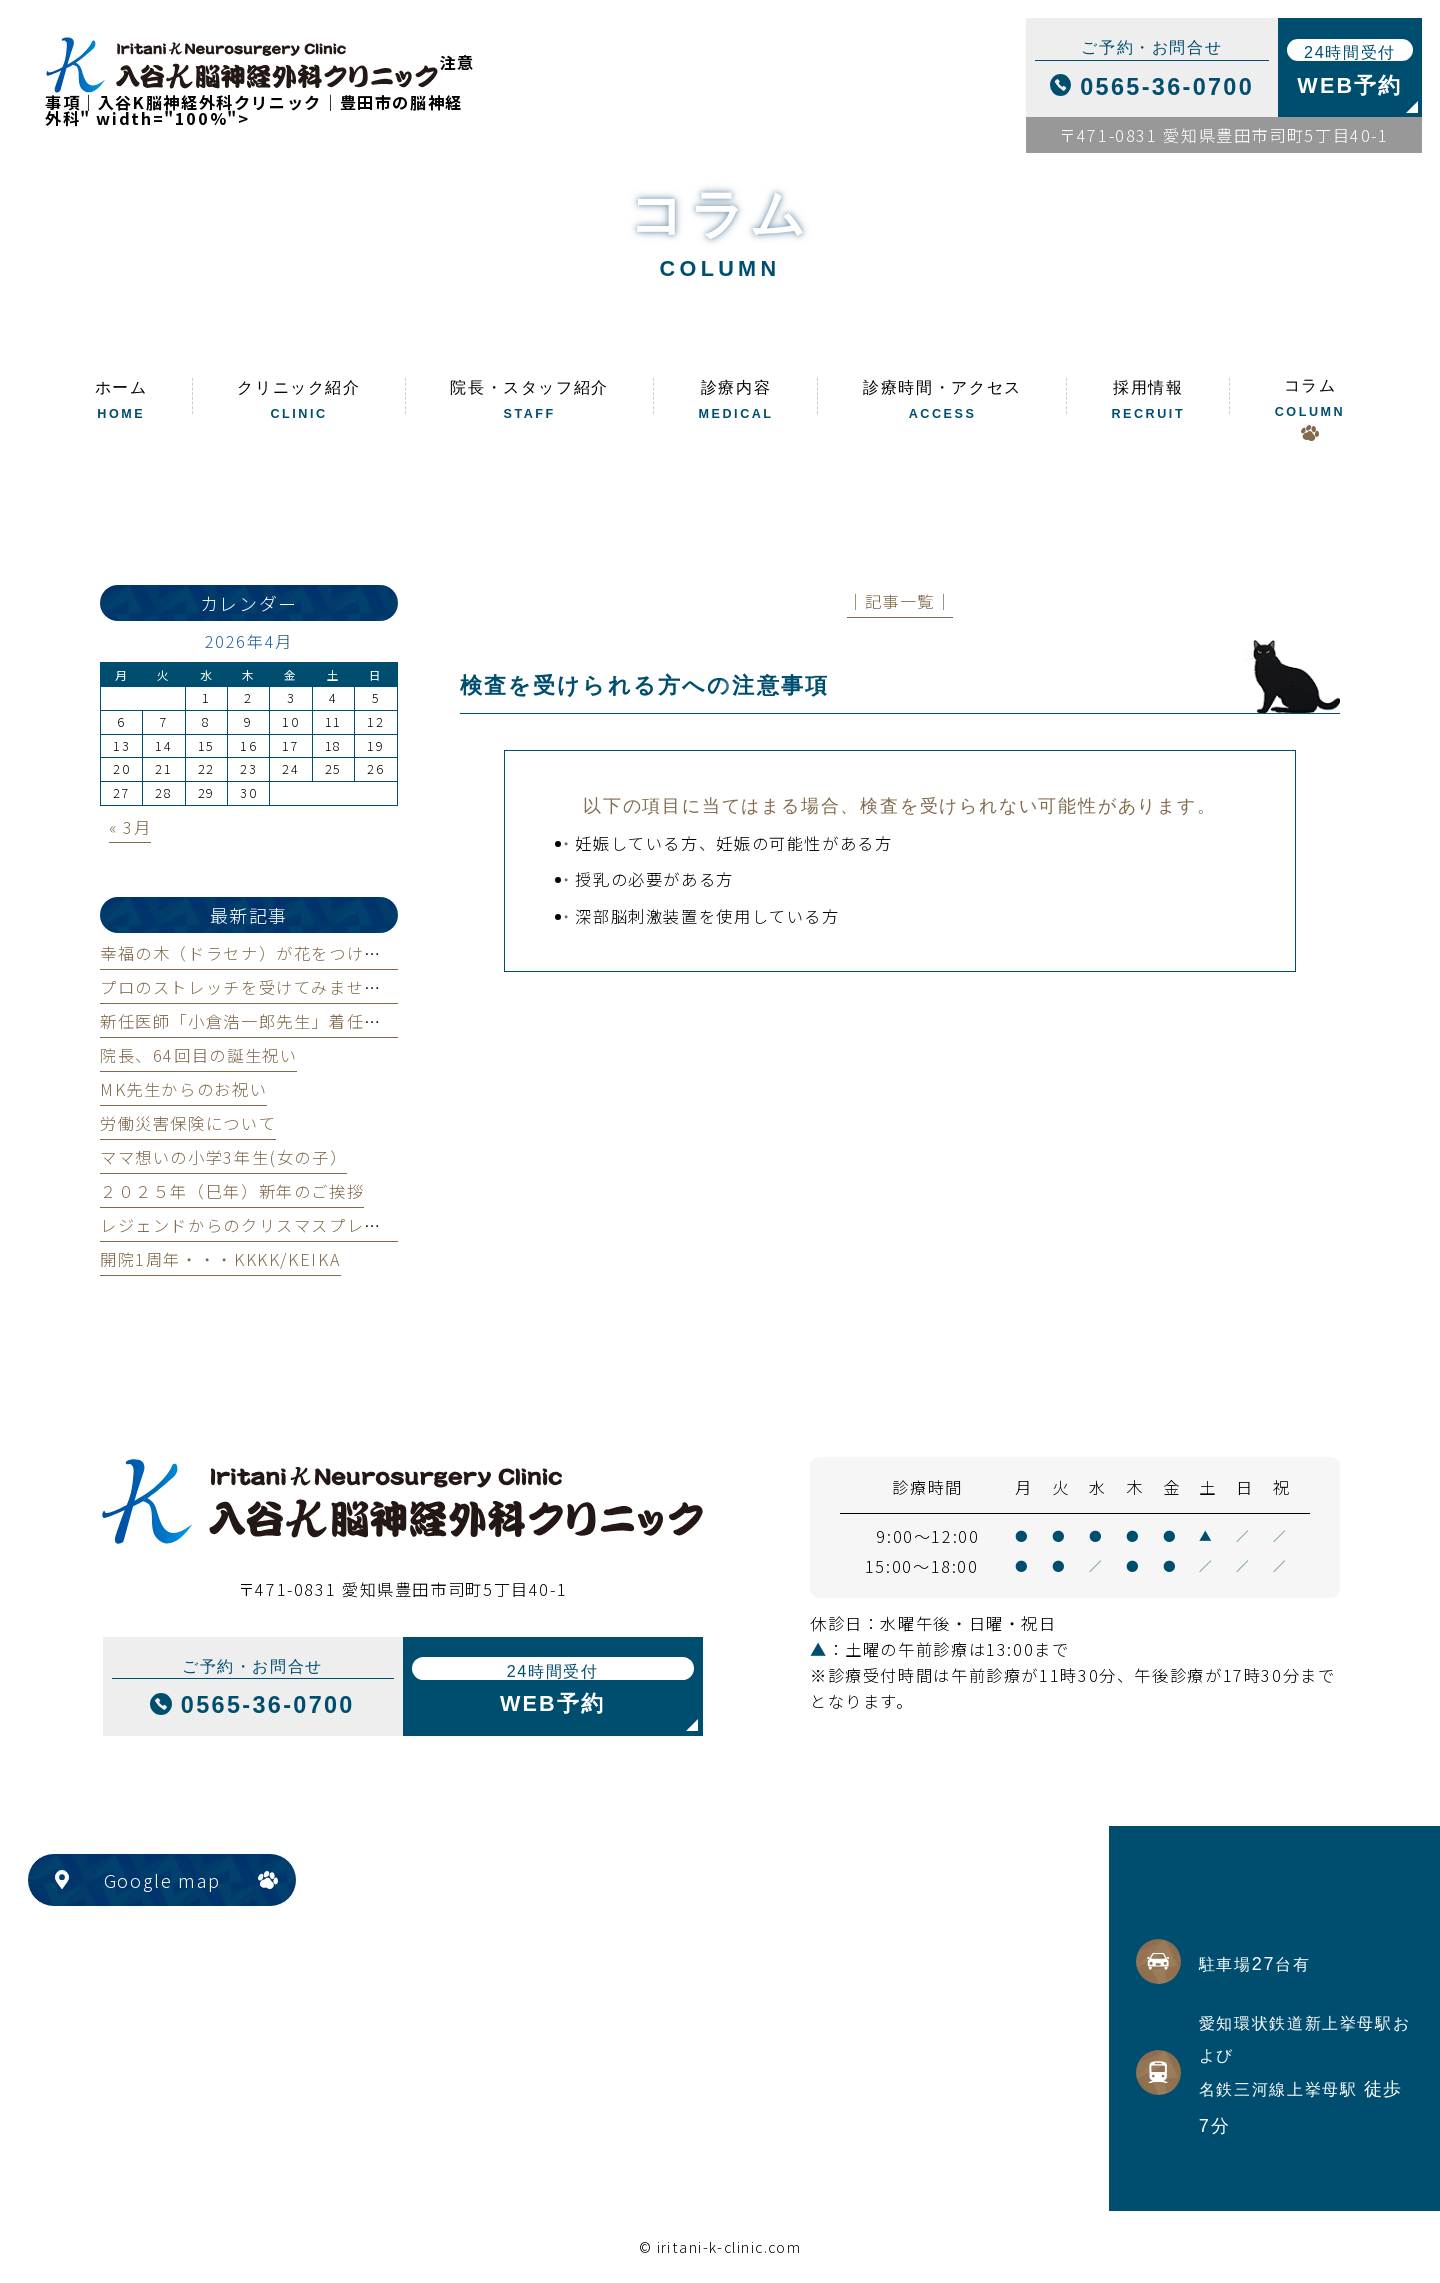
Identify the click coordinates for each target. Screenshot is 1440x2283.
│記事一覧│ (900, 601)
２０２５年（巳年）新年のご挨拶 (232, 1191)
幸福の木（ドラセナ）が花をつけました (258, 953)
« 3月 (130, 827)
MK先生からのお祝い (183, 1089)
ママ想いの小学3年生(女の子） (223, 1157)
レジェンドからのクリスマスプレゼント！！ (276, 1225)
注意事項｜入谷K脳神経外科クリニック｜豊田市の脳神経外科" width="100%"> (259, 90)
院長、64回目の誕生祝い (198, 1055)
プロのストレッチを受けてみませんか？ (258, 987)
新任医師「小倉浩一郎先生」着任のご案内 (267, 1021)
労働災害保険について (188, 1123)
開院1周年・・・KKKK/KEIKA (220, 1259)
